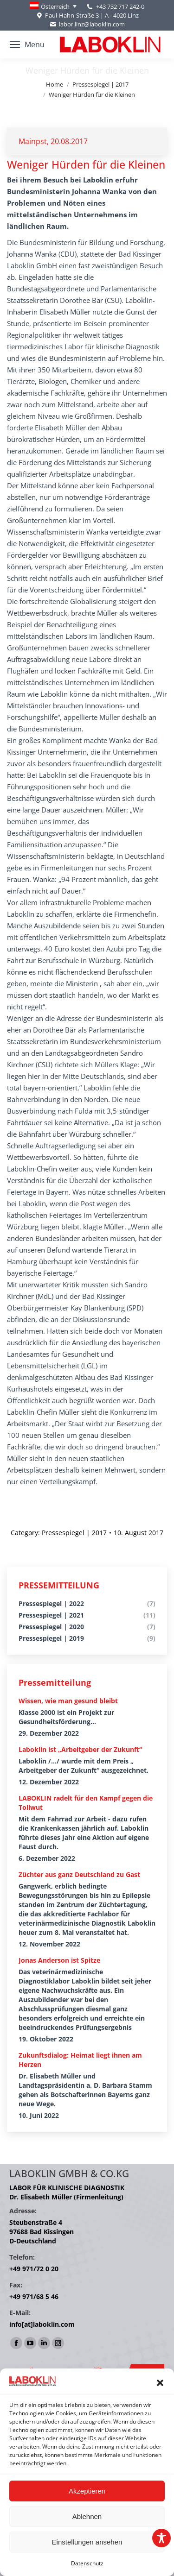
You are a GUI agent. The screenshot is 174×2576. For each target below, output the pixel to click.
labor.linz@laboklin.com (87, 24)
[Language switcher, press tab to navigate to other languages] (53, 6)
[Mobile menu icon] (27, 44)
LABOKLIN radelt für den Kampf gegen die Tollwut (86, 1803)
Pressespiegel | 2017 (74, 1532)
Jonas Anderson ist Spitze (59, 1960)
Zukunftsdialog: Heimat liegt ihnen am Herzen (80, 2060)
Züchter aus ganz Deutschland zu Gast (79, 1874)
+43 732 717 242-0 (120, 6)
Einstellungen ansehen (87, 2542)
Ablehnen (87, 2516)
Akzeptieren (87, 2491)
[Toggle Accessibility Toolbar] (161, 2538)
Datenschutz (87, 2563)
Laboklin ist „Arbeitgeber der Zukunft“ (80, 1749)
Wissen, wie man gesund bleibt (68, 1700)
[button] (160, 2382)
